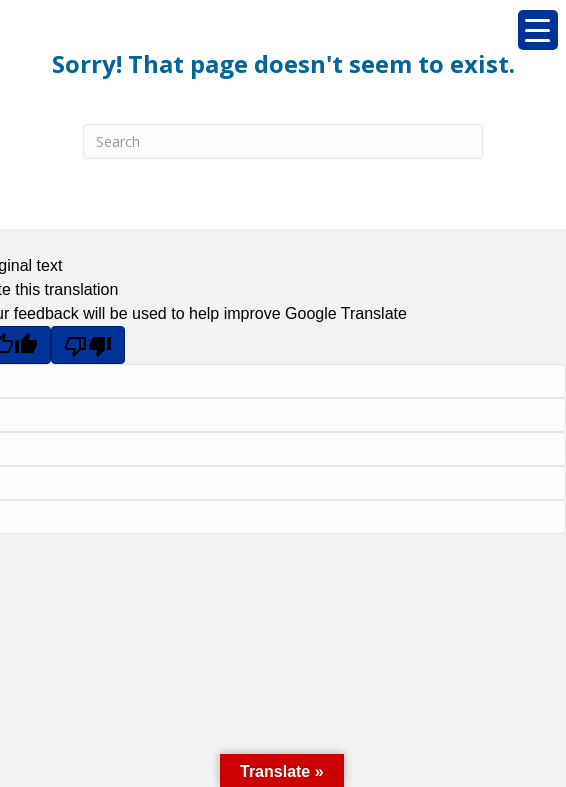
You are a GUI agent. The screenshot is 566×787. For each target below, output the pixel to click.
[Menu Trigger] (538, 30)
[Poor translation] (88, 345)
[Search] (283, 141)
